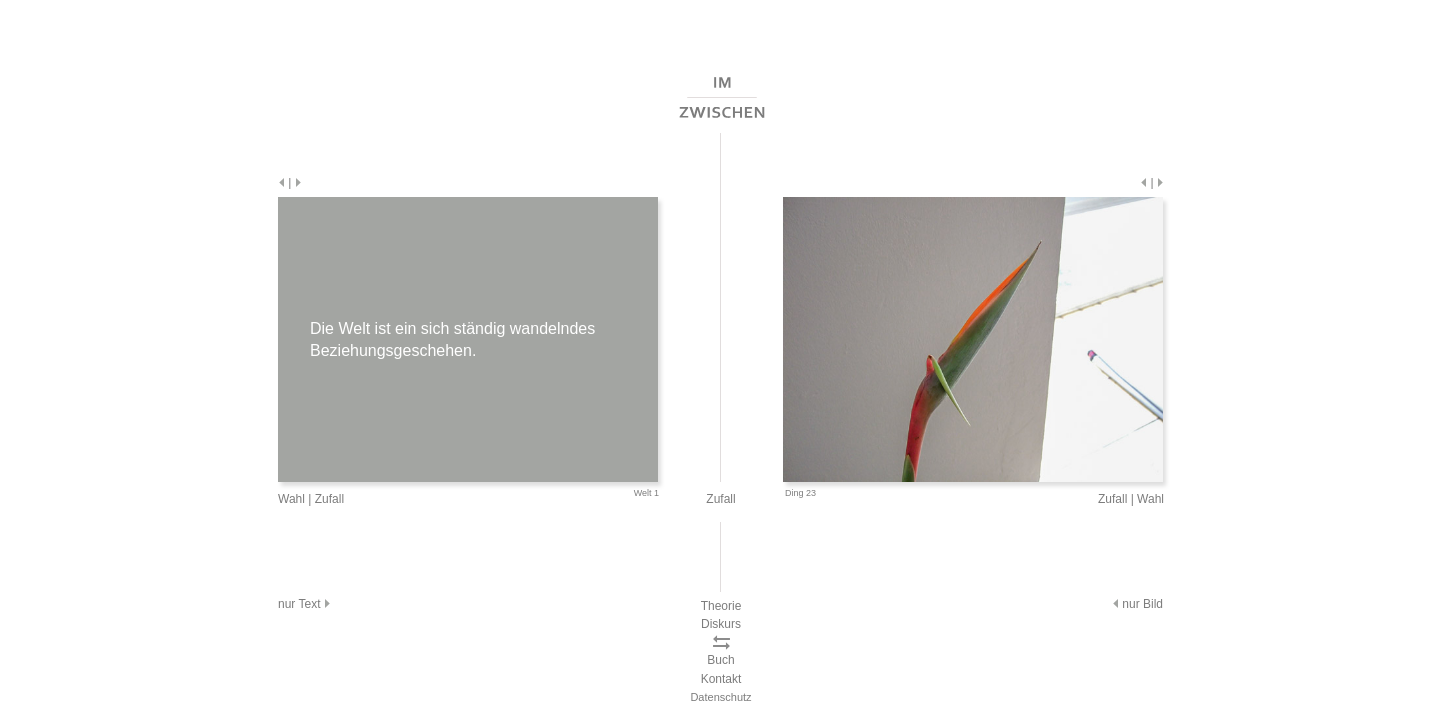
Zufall (329, 499)
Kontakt (721, 679)
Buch (720, 660)
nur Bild (1136, 604)
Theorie (721, 606)
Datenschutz (720, 697)
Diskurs (721, 624)
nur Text (305, 604)
